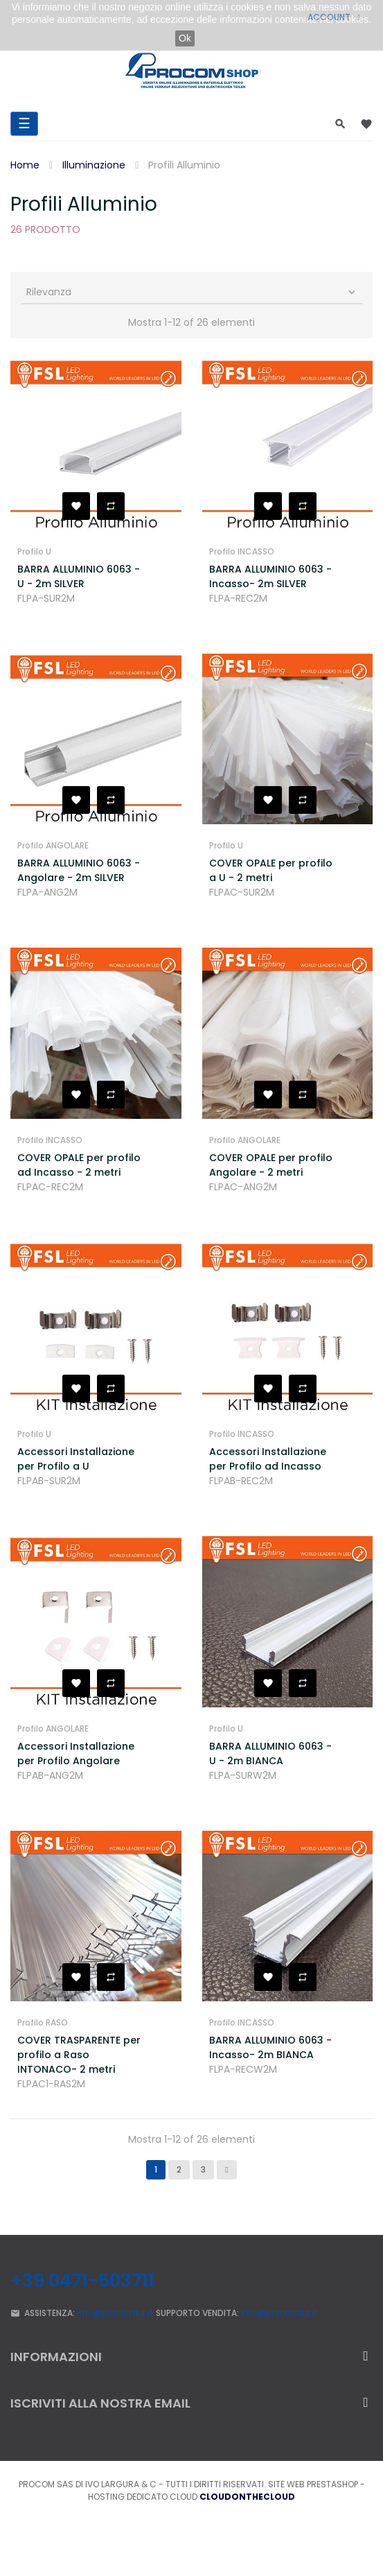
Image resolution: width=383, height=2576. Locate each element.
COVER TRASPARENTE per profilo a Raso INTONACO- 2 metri (79, 2054)
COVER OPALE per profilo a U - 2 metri (270, 870)
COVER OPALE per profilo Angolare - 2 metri (270, 1165)
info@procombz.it (115, 2313)
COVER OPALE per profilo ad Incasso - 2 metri (79, 1165)
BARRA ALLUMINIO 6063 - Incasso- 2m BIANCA (270, 2047)
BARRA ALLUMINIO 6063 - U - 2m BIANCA (270, 1753)
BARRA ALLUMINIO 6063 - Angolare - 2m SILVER (78, 870)
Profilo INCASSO (241, 551)
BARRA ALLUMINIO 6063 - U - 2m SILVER (78, 576)
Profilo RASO (42, 2022)
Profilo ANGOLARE (53, 845)
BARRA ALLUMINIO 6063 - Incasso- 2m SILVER (270, 576)
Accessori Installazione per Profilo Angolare (75, 1753)
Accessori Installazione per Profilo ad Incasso (267, 1459)
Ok (185, 38)
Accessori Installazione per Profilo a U (75, 1459)
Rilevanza (192, 292)
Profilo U (34, 551)
